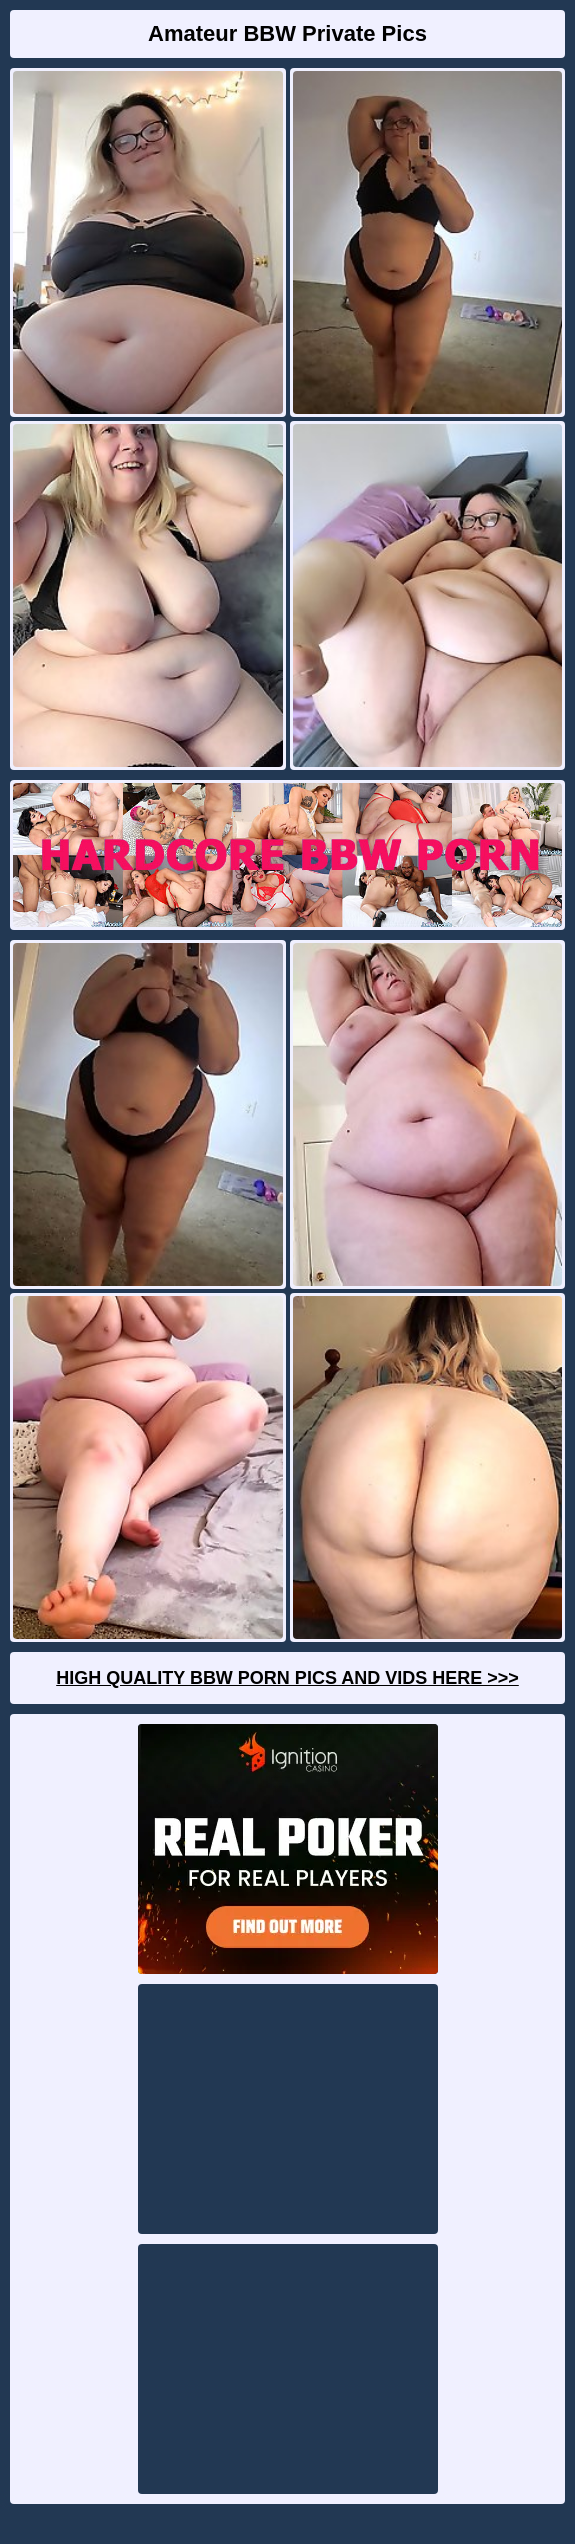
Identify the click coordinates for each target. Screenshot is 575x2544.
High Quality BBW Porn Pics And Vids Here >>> (287, 1678)
